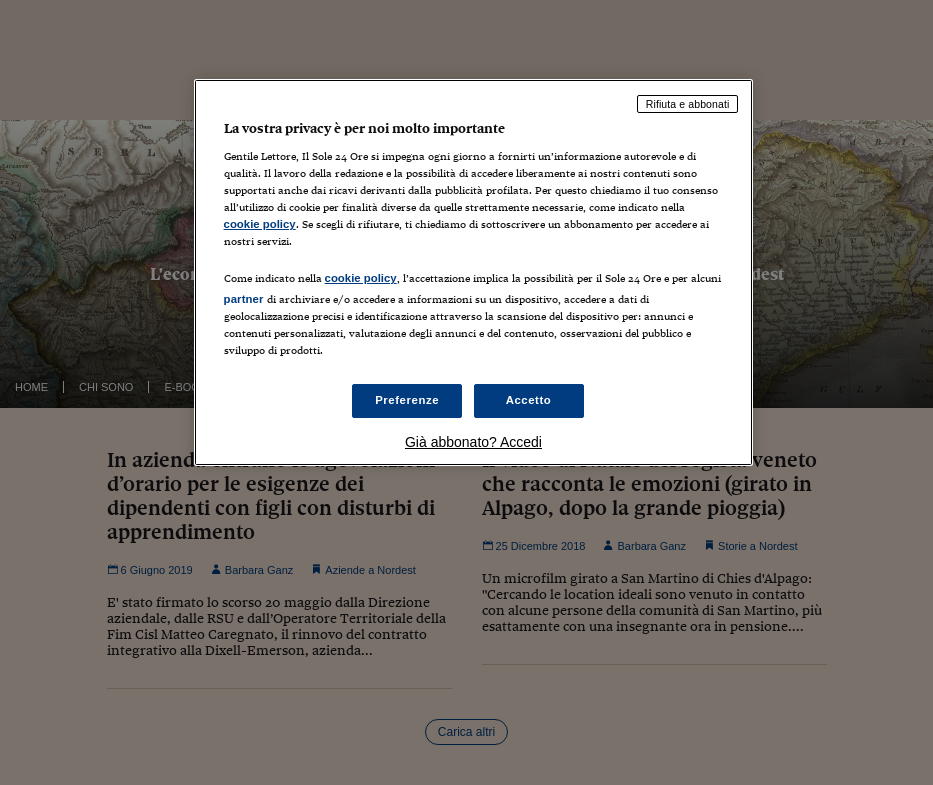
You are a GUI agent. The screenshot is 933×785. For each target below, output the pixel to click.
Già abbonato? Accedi (473, 442)
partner (244, 299)
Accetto (529, 400)
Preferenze (407, 400)
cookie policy (260, 224)
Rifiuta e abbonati (688, 104)
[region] (474, 272)
